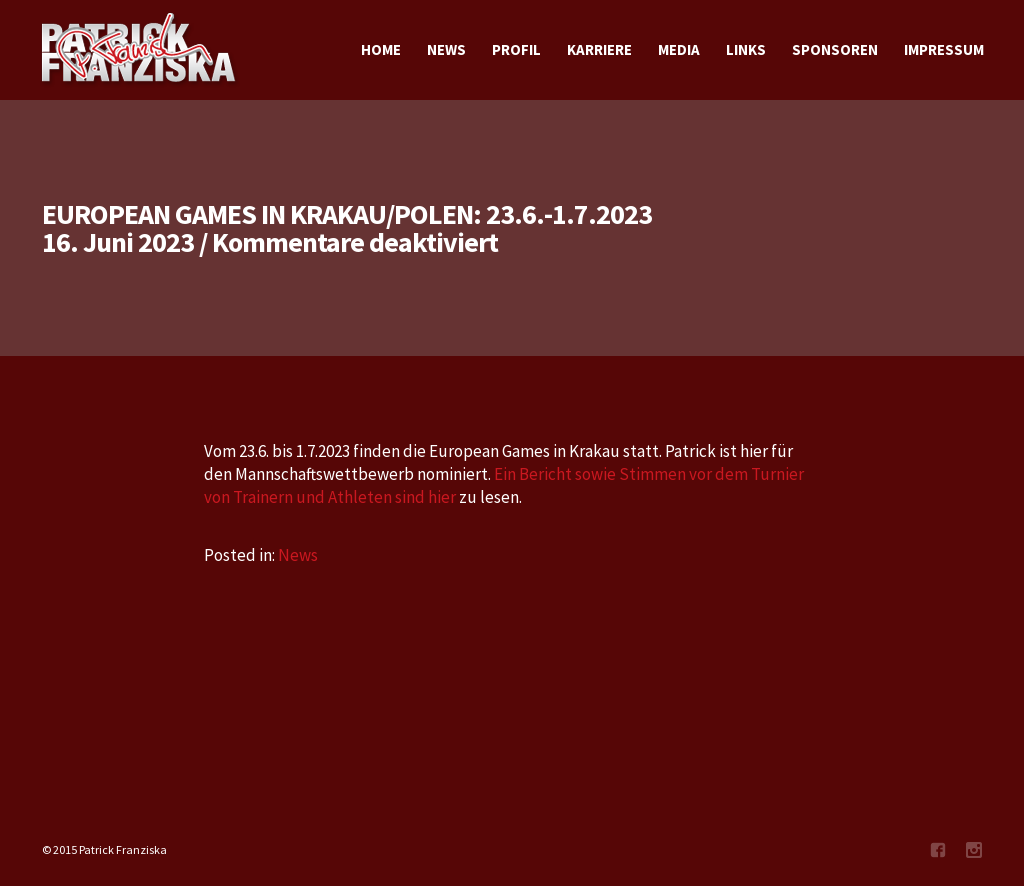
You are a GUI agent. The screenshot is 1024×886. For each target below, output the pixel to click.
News (298, 555)
